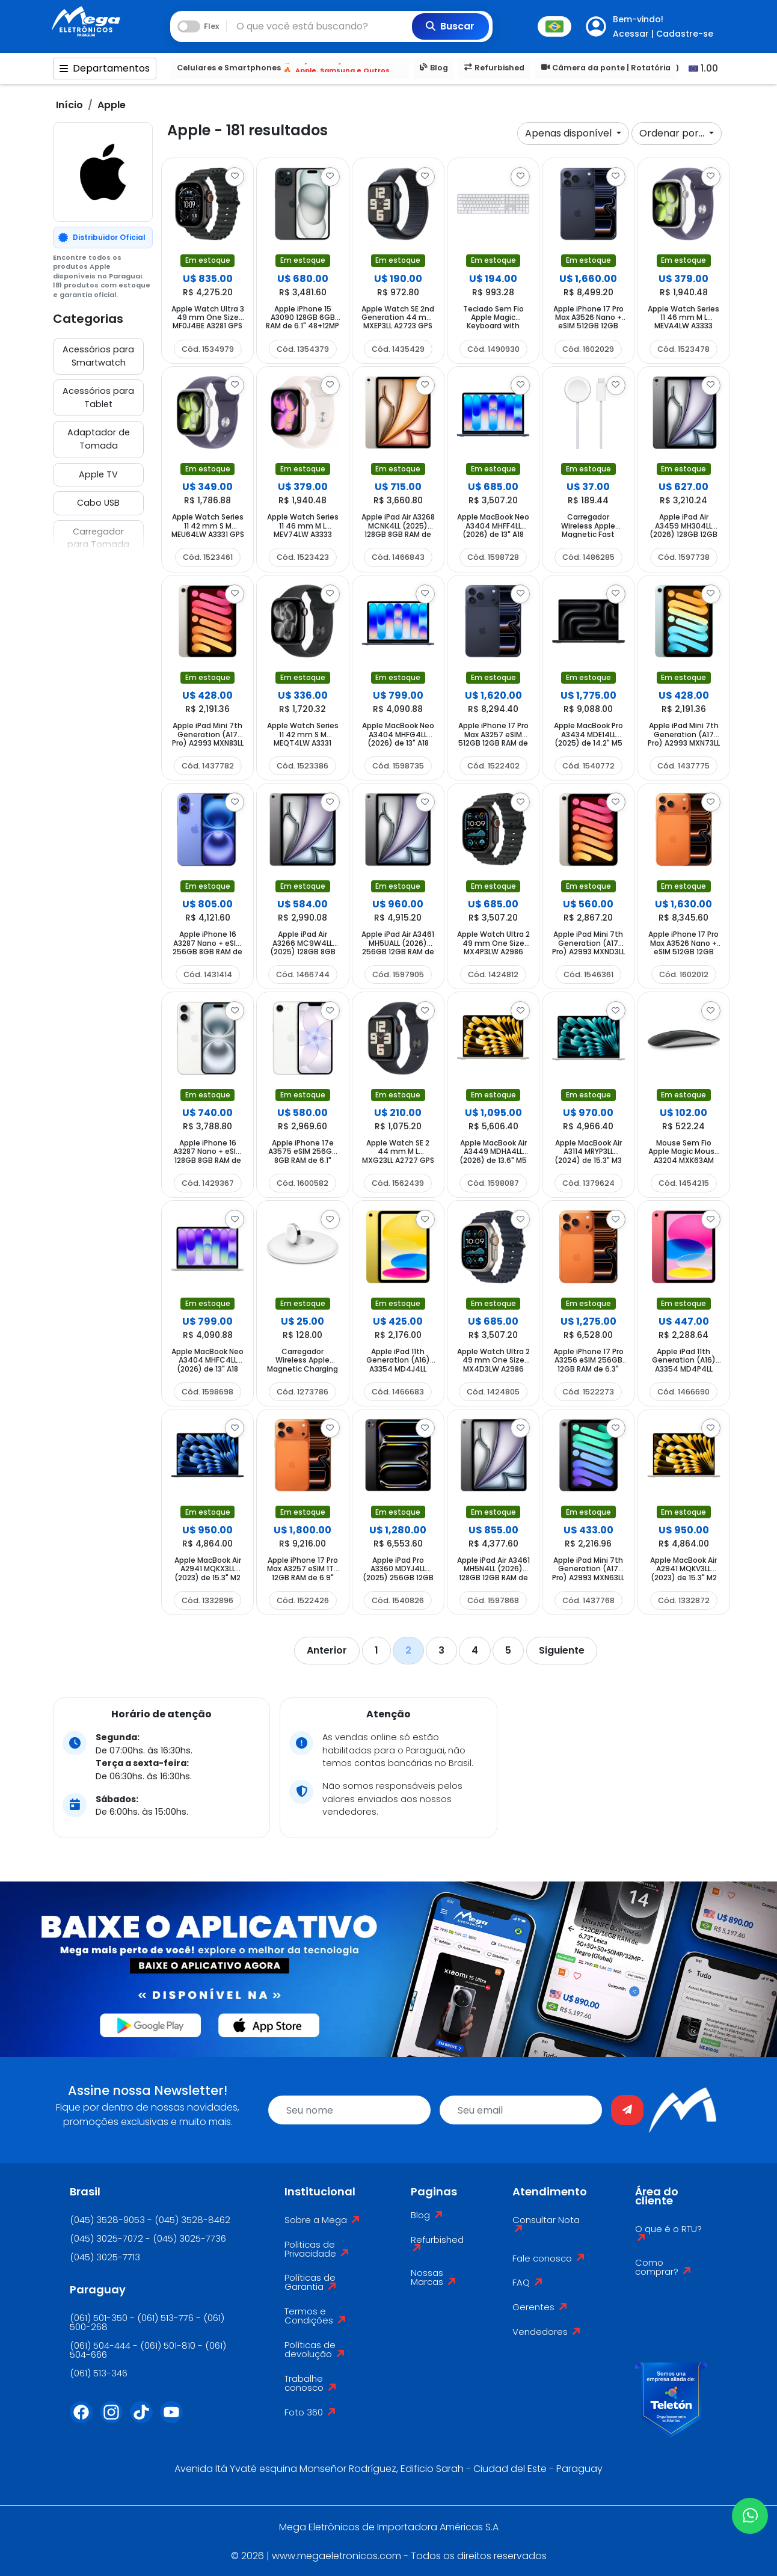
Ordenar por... (673, 133)
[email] (521, 2110)
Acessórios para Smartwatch (98, 356)
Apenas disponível (569, 133)
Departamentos (105, 68)
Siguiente (562, 1650)
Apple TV (98, 474)
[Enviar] (627, 2110)
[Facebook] (85, 2419)
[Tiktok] (145, 2419)
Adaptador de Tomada (98, 439)
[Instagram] (115, 2419)
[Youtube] (175, 2419)
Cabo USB (98, 503)
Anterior (327, 1650)
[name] (349, 2110)
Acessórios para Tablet (98, 397)
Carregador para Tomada (98, 538)
